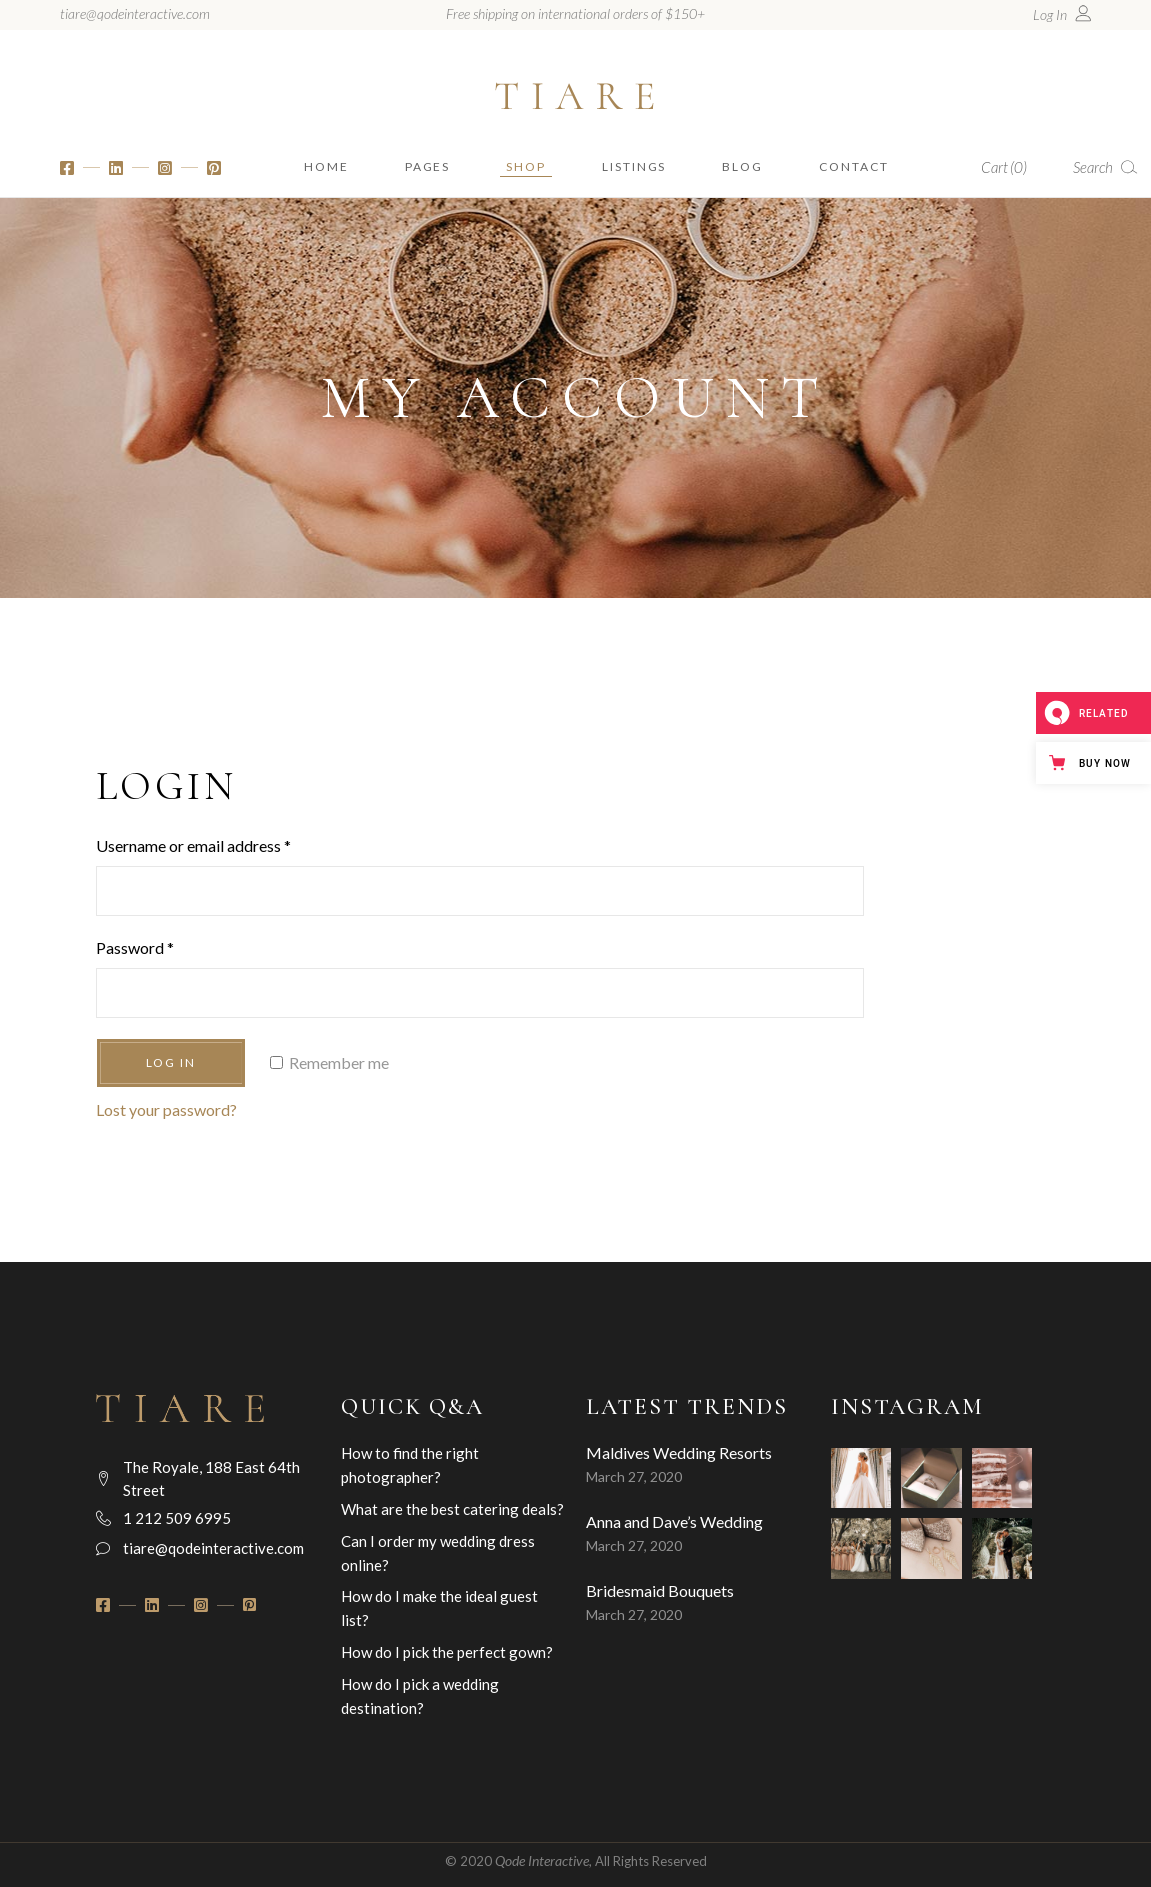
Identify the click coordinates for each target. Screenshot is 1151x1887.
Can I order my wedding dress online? (438, 1553)
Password (135, 947)
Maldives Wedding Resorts (679, 1452)
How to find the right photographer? (410, 1465)
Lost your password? (166, 1109)
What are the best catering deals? (452, 1509)
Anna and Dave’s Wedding (674, 1521)
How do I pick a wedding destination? (420, 1696)
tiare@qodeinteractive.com (135, 13)
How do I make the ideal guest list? (439, 1608)
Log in (171, 1063)
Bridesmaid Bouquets (660, 1590)
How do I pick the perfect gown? (447, 1652)
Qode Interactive (542, 1860)
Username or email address (193, 845)
